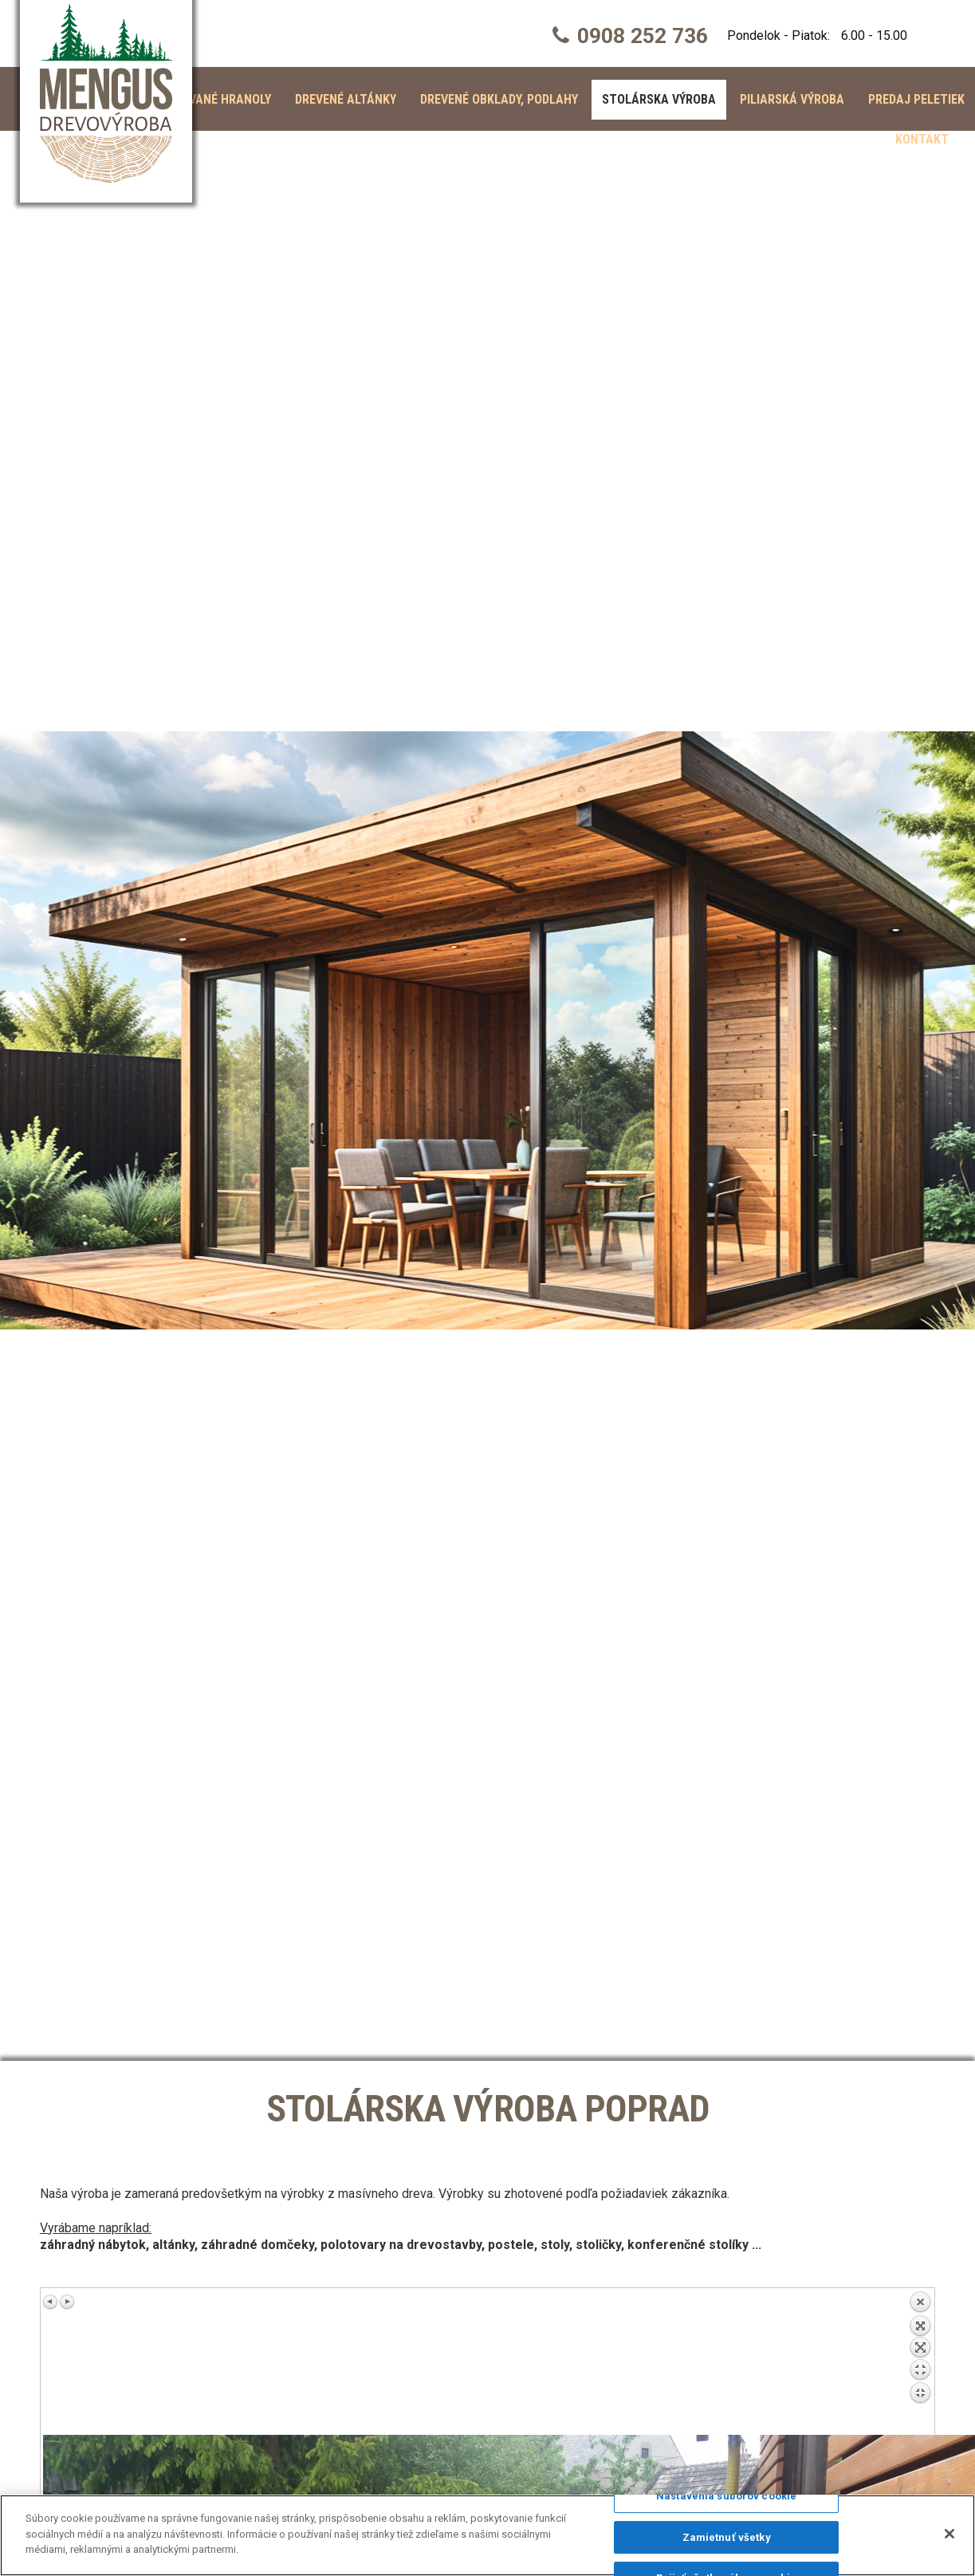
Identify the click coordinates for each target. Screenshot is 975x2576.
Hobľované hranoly (210, 99)
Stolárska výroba (659, 99)
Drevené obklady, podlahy (499, 99)
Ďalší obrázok (67, 2302)
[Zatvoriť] (949, 2533)
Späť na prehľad (920, 2362)
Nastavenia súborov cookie (726, 2496)
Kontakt (922, 139)
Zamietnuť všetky (726, 2537)
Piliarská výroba (792, 99)
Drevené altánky (345, 99)
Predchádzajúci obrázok (51, 2302)
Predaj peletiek (916, 99)
